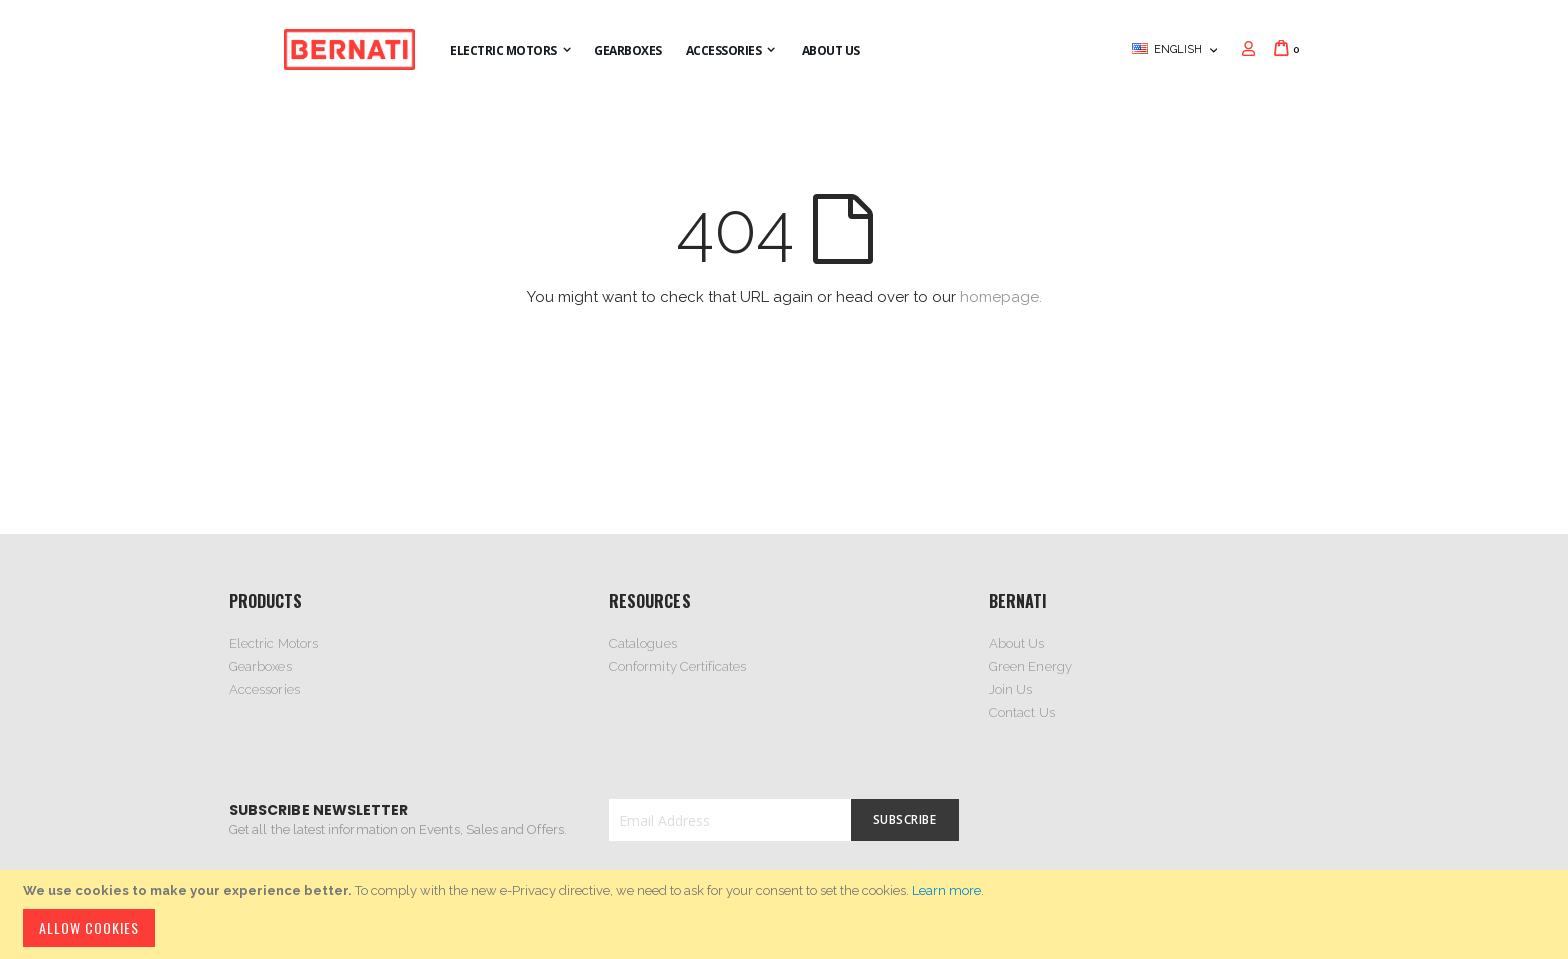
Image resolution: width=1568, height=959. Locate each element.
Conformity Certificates (678, 666)
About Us (1017, 643)
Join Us (1010, 689)
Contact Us (1022, 712)
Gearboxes (260, 666)
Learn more (946, 890)
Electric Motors (273, 643)
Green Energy (1030, 666)
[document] (787, 914)
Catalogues (643, 643)
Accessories (264, 689)
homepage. (1001, 297)
